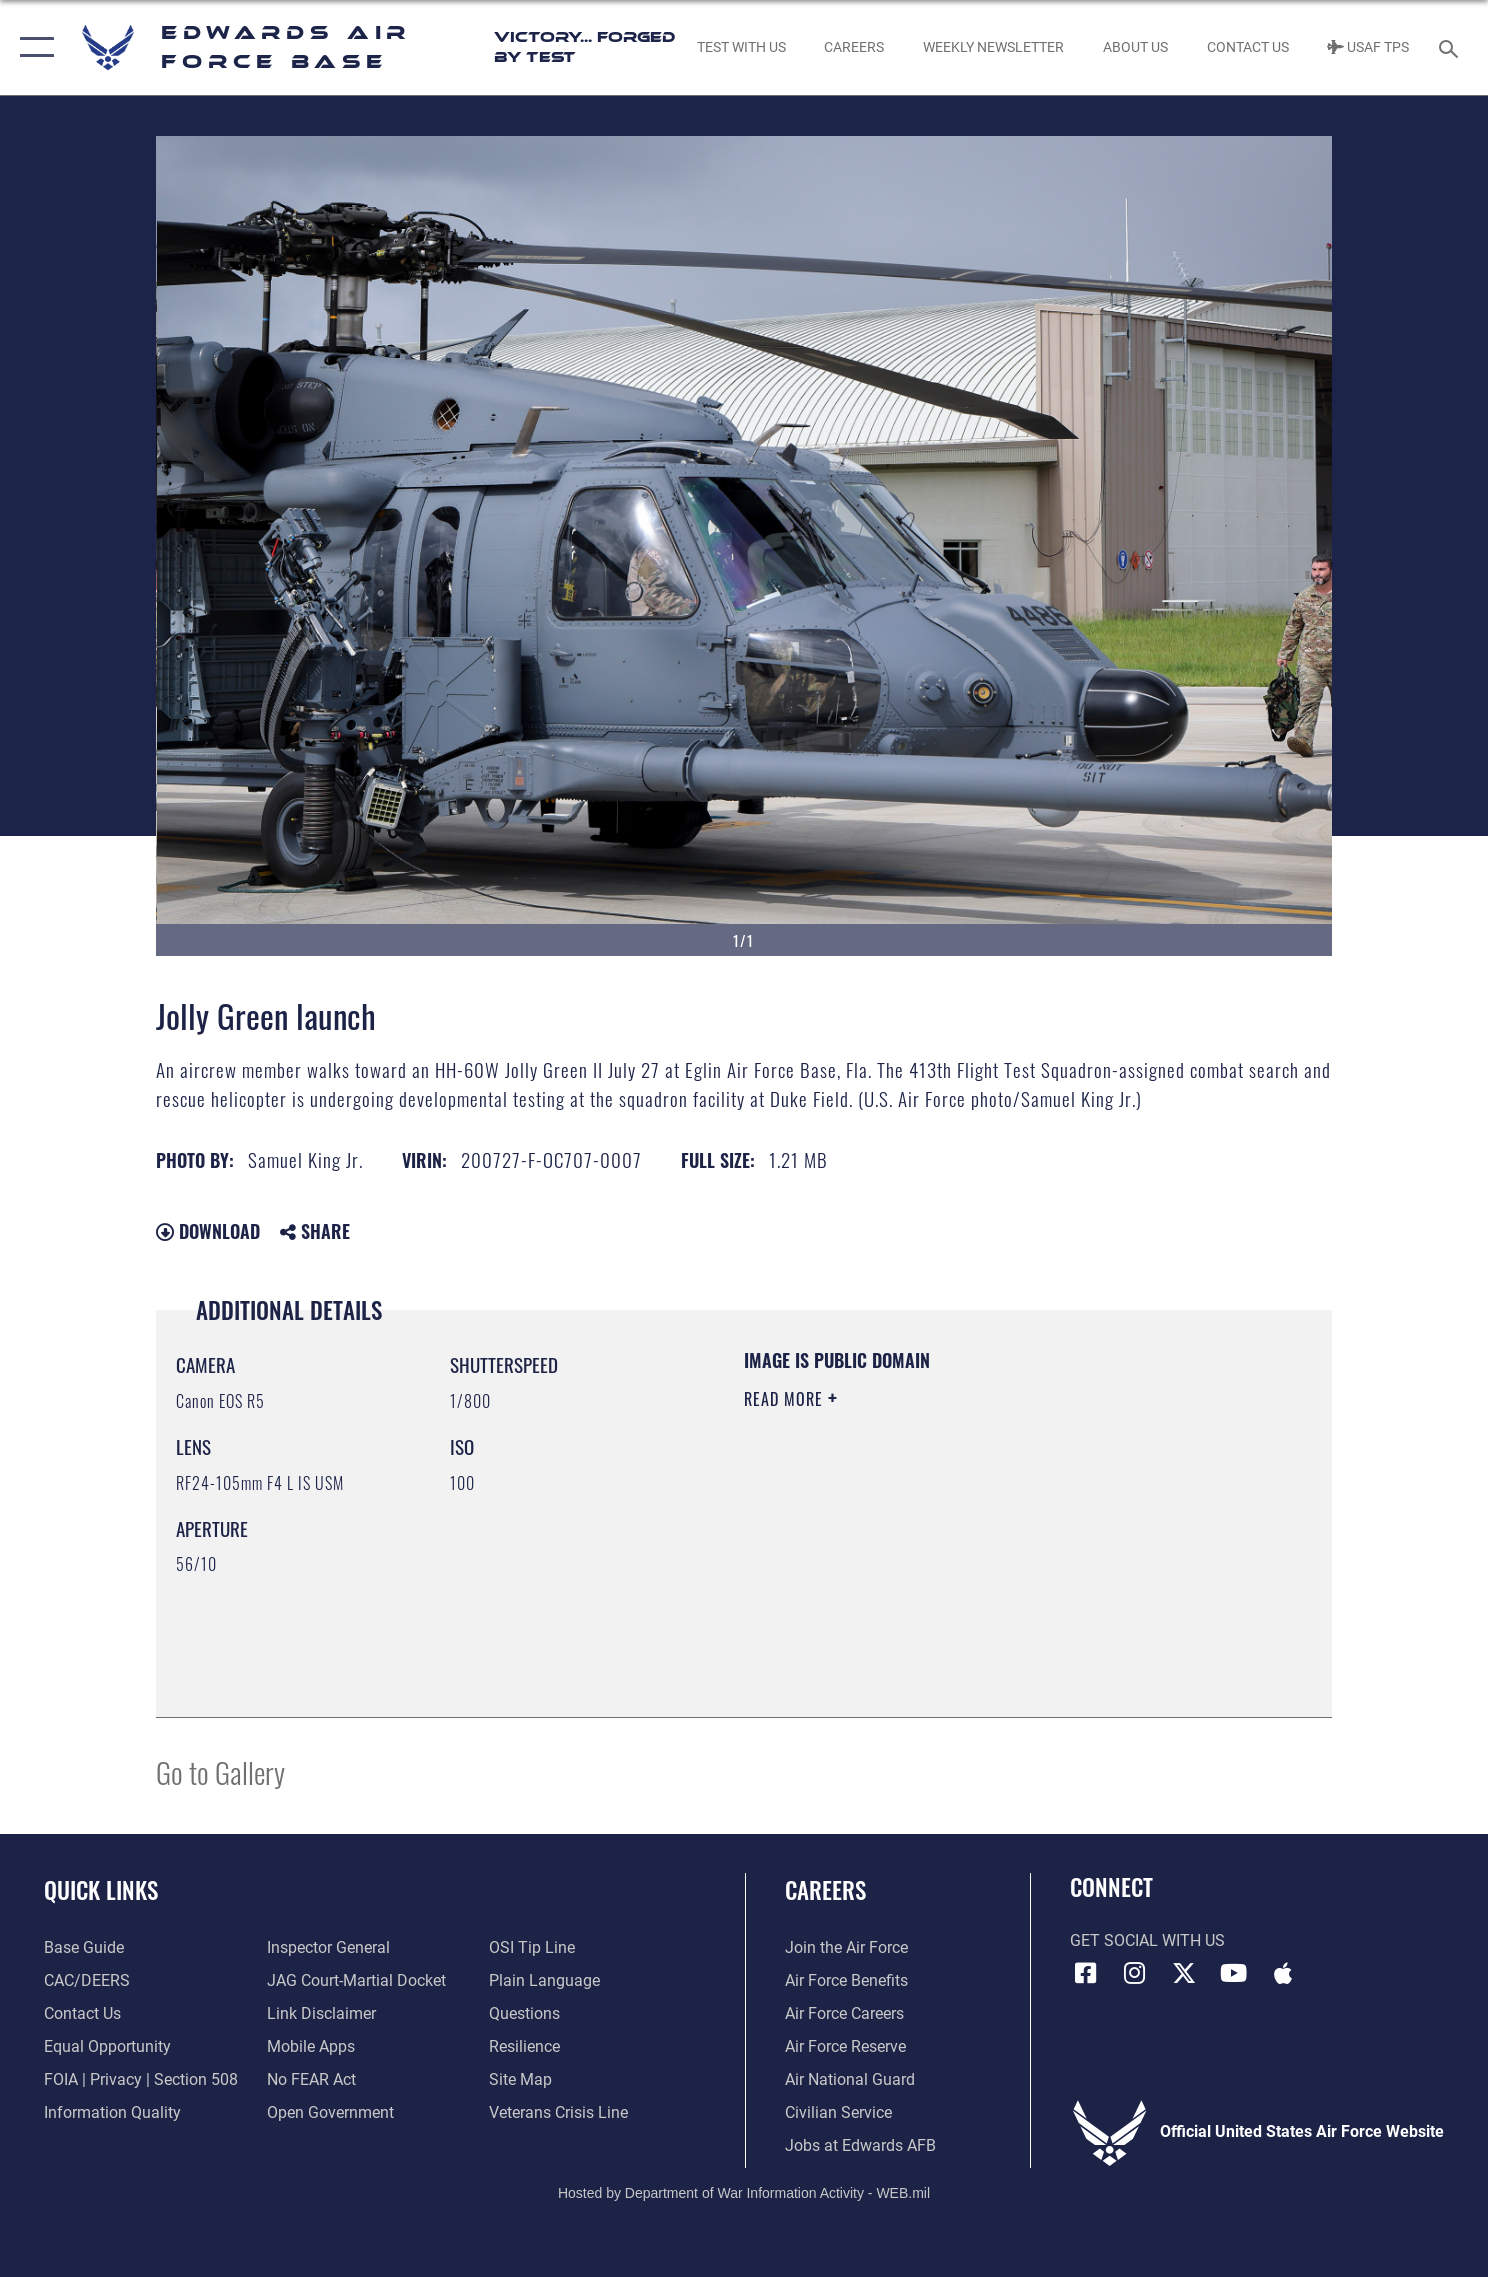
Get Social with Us (1147, 1941)
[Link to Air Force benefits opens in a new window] (846, 1981)
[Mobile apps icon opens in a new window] (1283, 1973)
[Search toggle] (1451, 47)
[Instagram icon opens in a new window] (1135, 1973)
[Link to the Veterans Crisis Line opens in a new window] (558, 2113)
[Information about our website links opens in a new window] (321, 2014)
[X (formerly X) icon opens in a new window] (1184, 1973)
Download (208, 1231)
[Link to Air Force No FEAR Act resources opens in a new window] (311, 2080)
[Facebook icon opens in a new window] (1085, 1973)
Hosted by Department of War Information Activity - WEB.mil (744, 2193)
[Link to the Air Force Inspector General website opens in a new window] (328, 1948)
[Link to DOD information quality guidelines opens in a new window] (112, 2113)
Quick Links (101, 1890)
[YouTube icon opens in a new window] (1233, 1973)
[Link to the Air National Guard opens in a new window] (850, 2080)
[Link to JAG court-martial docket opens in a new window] (356, 1981)
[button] (32, 47)
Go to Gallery (220, 1771)
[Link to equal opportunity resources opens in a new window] (107, 2047)
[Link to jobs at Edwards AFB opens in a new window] (860, 2146)
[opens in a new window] (84, 1948)
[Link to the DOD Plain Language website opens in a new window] (544, 1981)
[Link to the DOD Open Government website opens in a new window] (330, 2113)
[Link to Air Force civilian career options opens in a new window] (838, 2113)
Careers (825, 1890)
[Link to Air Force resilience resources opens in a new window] (524, 2047)
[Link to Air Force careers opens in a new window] (844, 2014)
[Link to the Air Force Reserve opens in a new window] (845, 2047)
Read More (786, 1399)
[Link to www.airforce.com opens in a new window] (846, 1948)
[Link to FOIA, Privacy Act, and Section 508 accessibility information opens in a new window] (141, 2080)
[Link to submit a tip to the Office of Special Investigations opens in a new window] (532, 1948)
